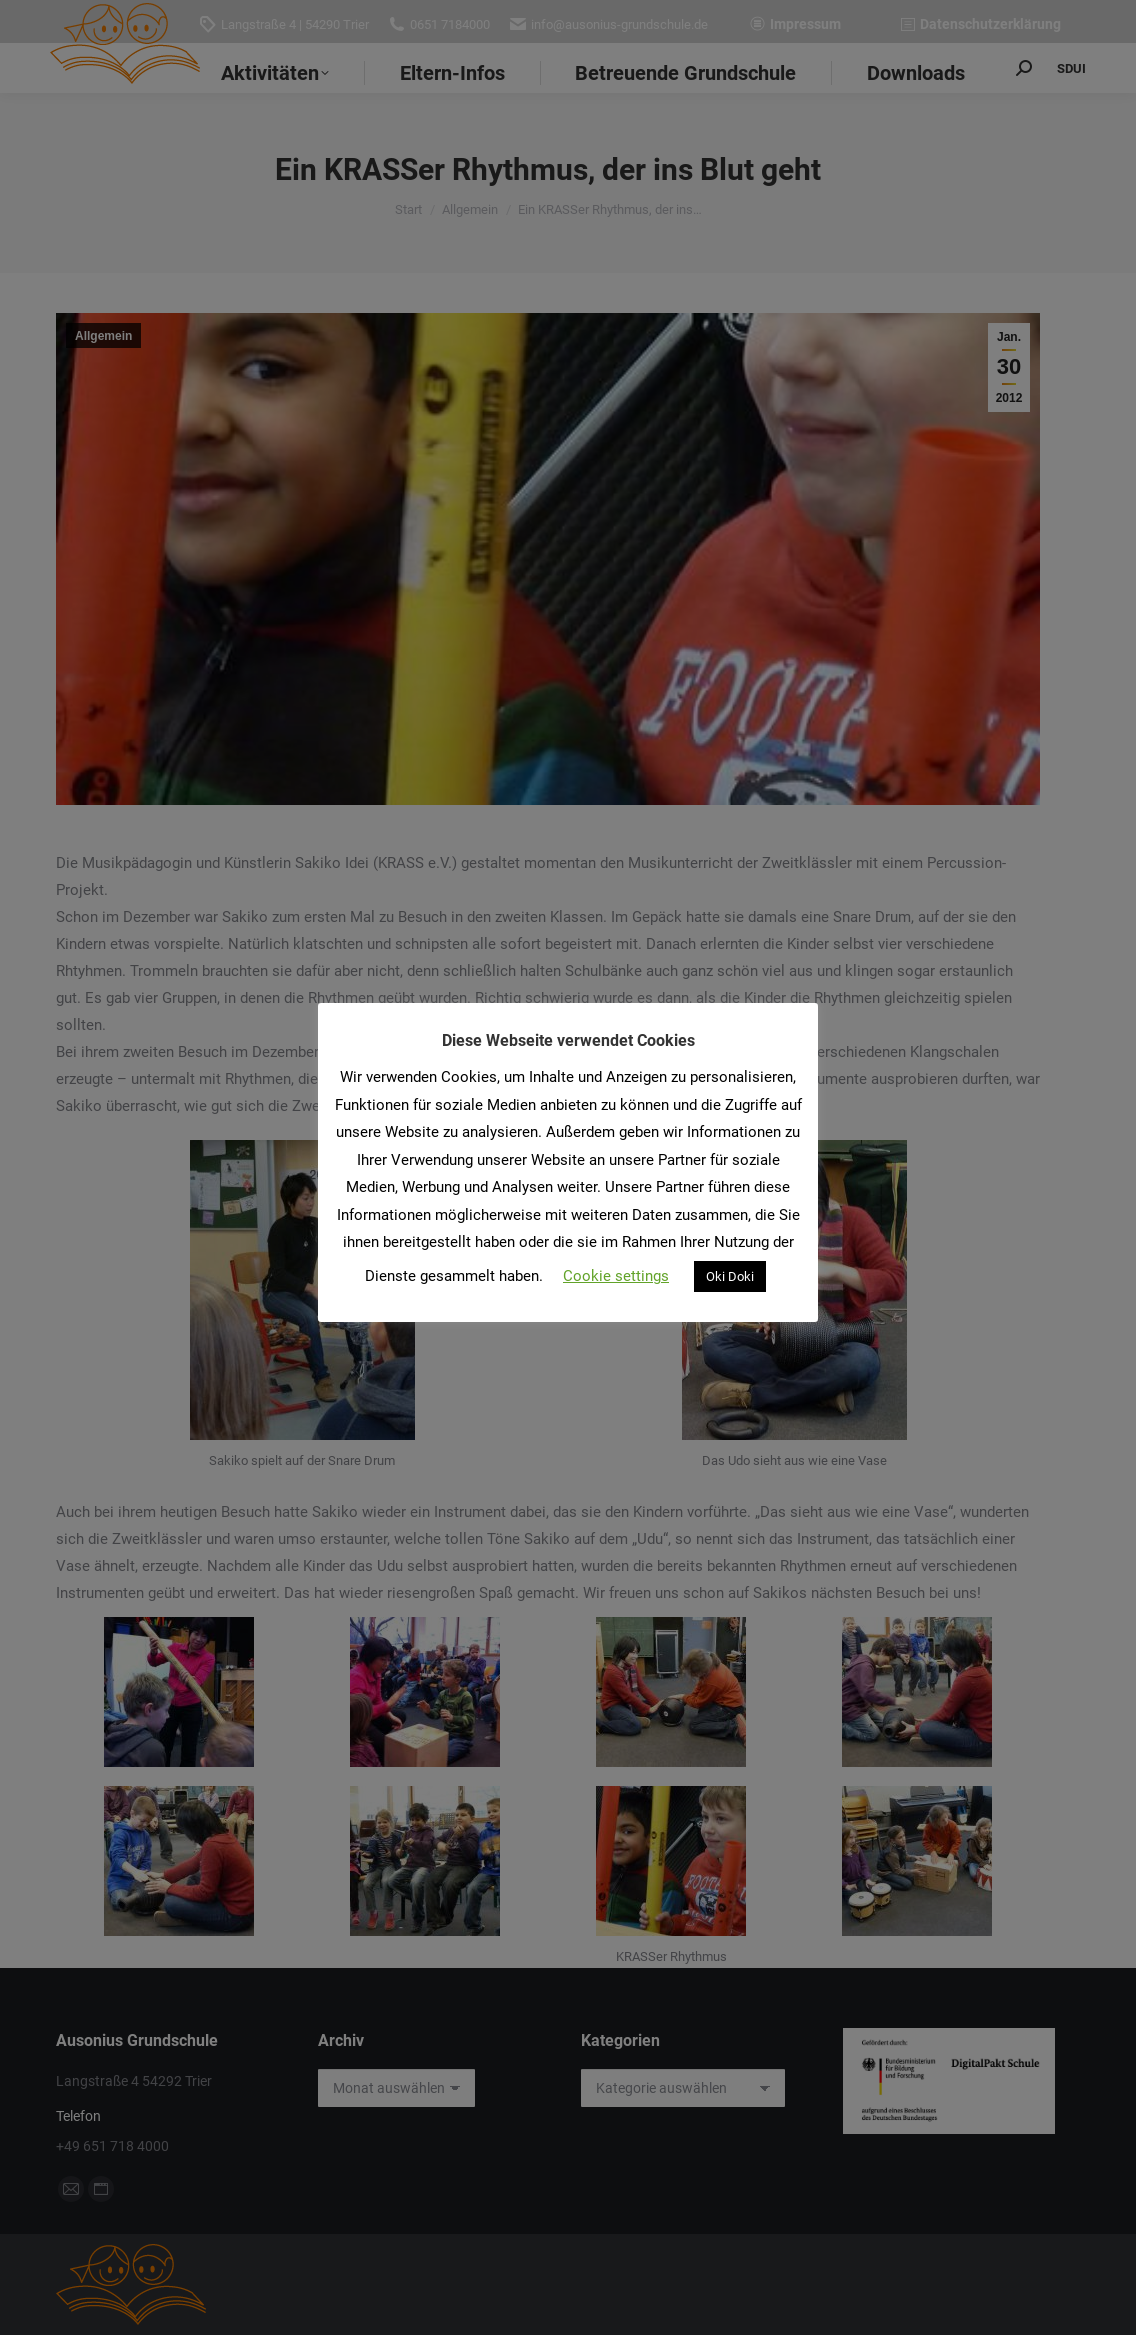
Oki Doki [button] (730, 1276)
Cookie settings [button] (616, 1276)
